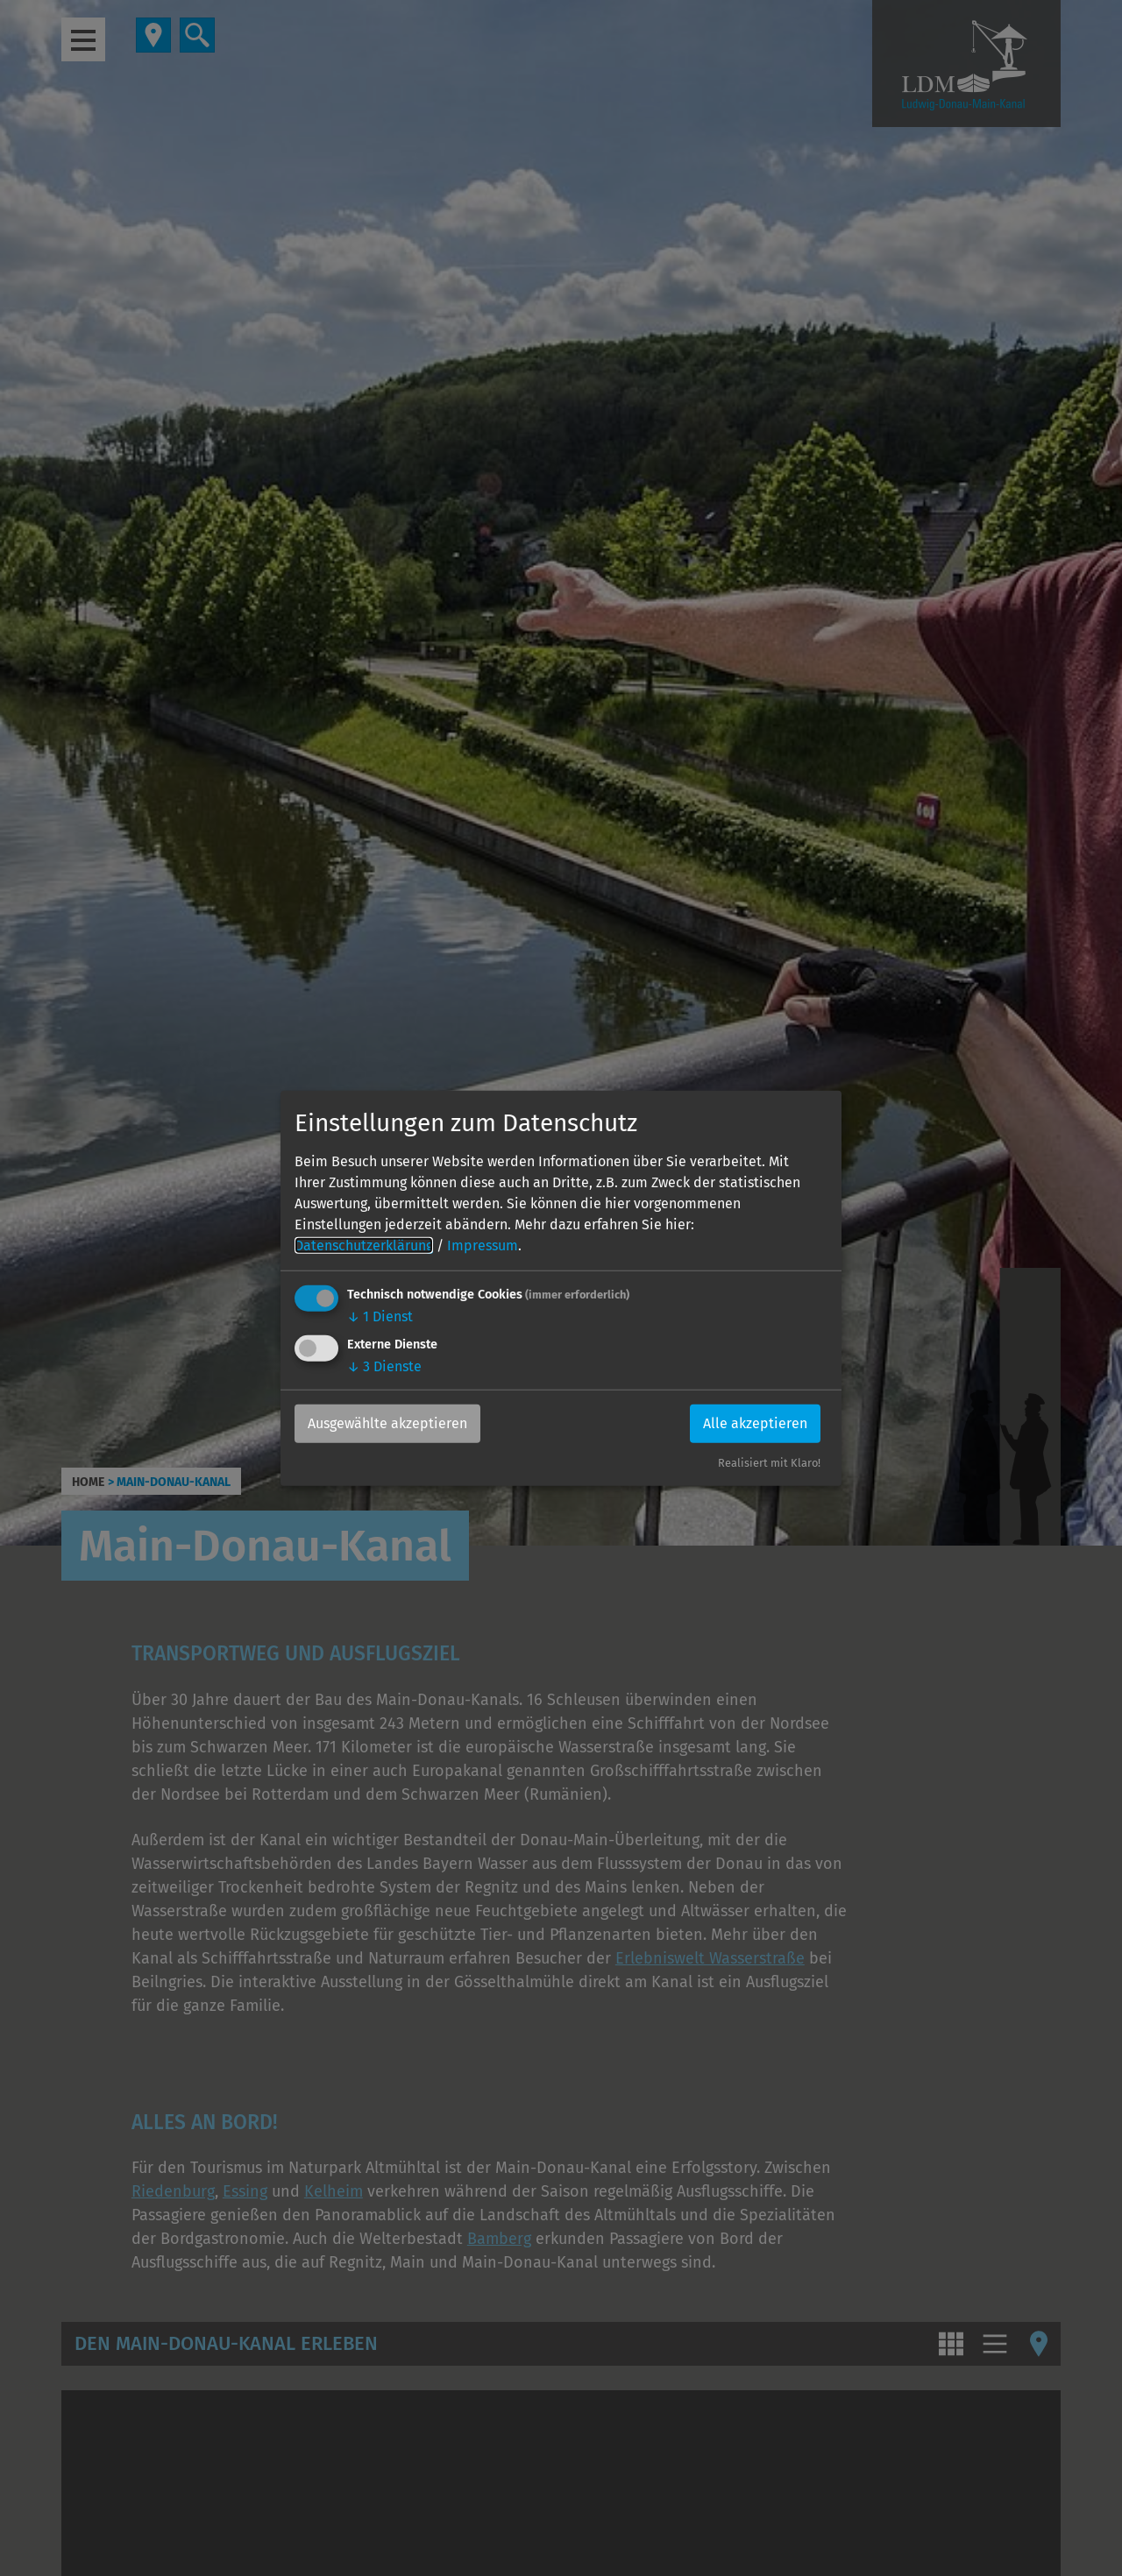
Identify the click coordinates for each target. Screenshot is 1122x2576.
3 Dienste (384, 1366)
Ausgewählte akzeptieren (387, 1423)
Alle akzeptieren (755, 1423)
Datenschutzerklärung (364, 1245)
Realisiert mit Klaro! (769, 1462)
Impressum (482, 1245)
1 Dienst (380, 1316)
